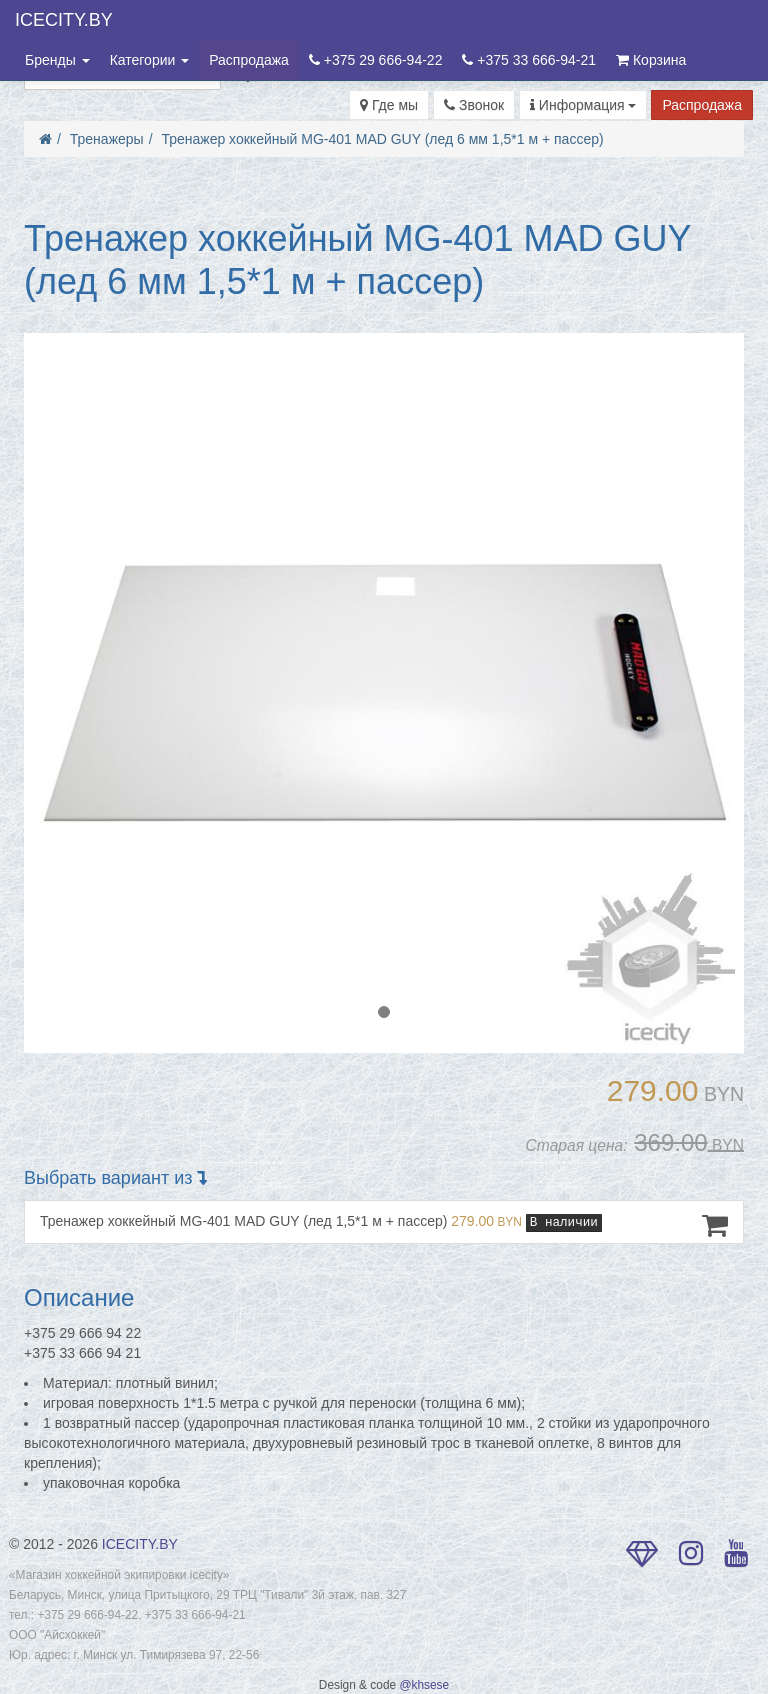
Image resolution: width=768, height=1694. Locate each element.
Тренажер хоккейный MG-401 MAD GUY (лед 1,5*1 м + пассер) (384, 1225)
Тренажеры (107, 139)
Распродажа (249, 60)
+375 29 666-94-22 (376, 60)
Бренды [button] (57, 60)
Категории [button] (150, 60)
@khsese (424, 1685)
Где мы (389, 105)
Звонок (474, 105)
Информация (583, 105)
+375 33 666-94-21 (529, 60)
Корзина (651, 60)
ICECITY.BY (64, 20)
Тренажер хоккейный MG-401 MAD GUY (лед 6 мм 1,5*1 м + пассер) (382, 139)
